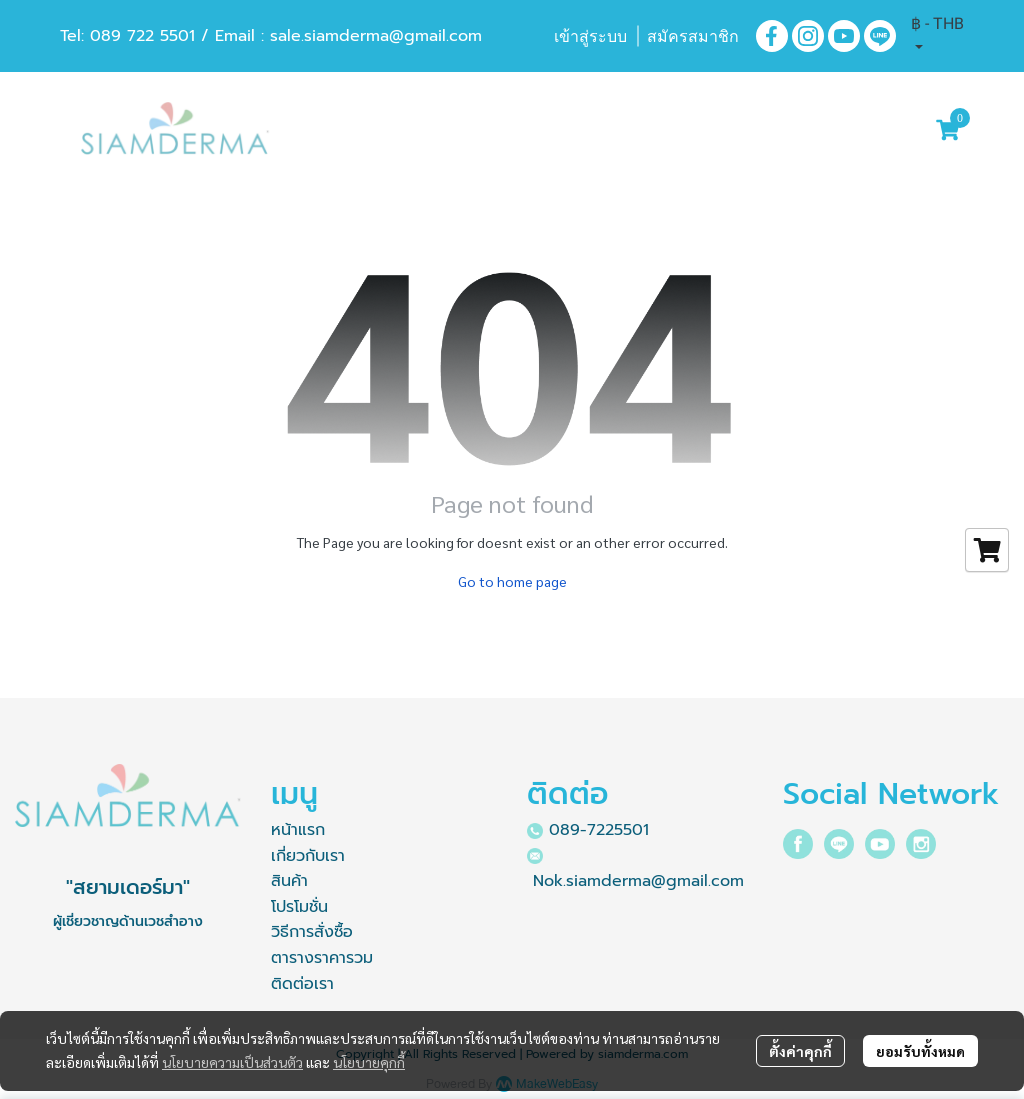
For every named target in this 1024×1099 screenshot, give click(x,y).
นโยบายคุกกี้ (369, 1062)
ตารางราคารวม (322, 958)
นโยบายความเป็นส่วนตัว (232, 1062)
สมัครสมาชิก (693, 36)
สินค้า (289, 881)
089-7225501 (599, 830)
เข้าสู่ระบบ (590, 36)
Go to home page (512, 581)
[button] (937, 36)
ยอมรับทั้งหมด (920, 1051)
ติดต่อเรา (302, 984)
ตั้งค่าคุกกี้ (800, 1051)
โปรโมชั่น (299, 907)
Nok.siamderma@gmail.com (638, 881)
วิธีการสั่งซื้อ (312, 932)
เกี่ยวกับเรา (308, 856)
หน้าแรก (298, 830)
